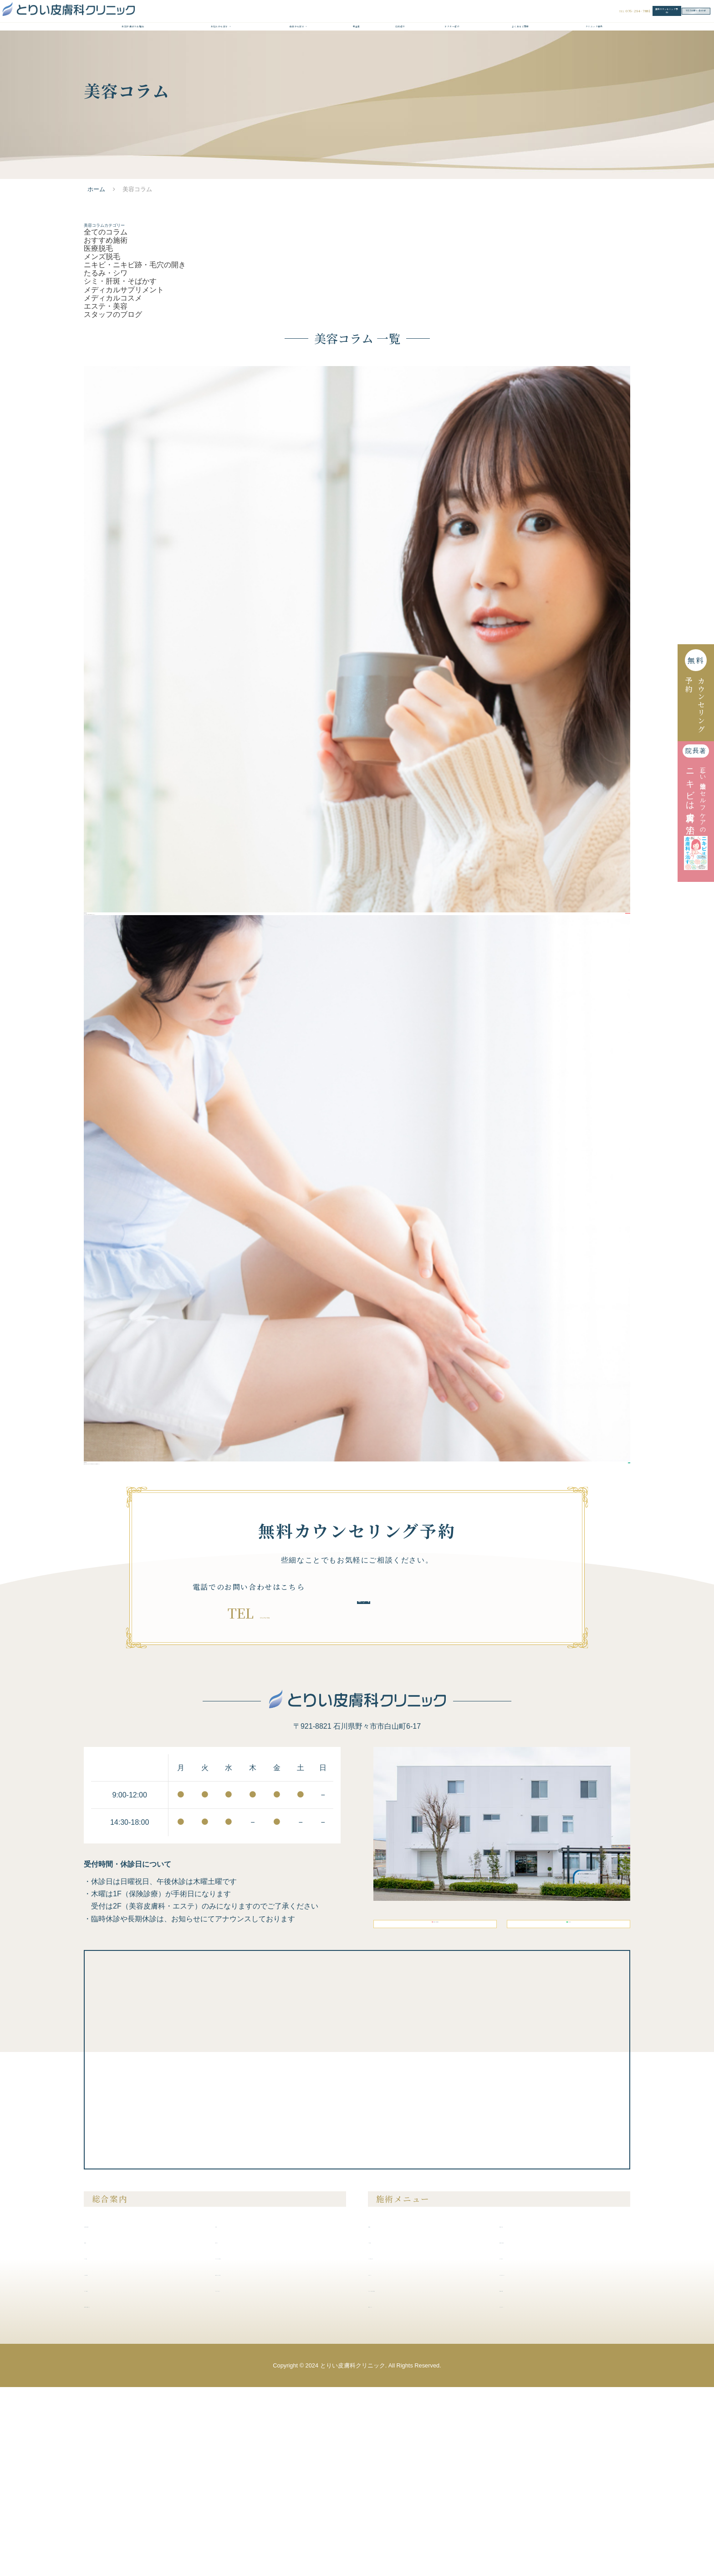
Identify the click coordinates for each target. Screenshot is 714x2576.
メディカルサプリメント (124, 362)
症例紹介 (400, 53)
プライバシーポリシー (252, 2478)
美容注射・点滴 (527, 2414)
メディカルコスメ (113, 374)
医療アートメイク (398, 2494)
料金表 (356, 53)
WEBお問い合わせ (644, 18)
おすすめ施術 (106, 288)
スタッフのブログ (113, 399)
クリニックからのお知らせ (258, 2446)
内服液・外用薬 (527, 2478)
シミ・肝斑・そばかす (120, 350)
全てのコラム (106, 276)
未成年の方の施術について (127, 2494)
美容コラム (236, 2430)
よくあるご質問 (520, 53)
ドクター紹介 (452, 53)
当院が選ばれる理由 (132, 53)
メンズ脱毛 (102, 312)
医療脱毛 (98, 300)
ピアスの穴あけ (527, 2446)
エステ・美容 (106, 387)
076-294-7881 (265, 1768)
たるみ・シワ (106, 337)
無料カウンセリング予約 (532, 18)
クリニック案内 (594, 53)
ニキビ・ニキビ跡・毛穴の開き (135, 325)
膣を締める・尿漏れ (533, 2430)
